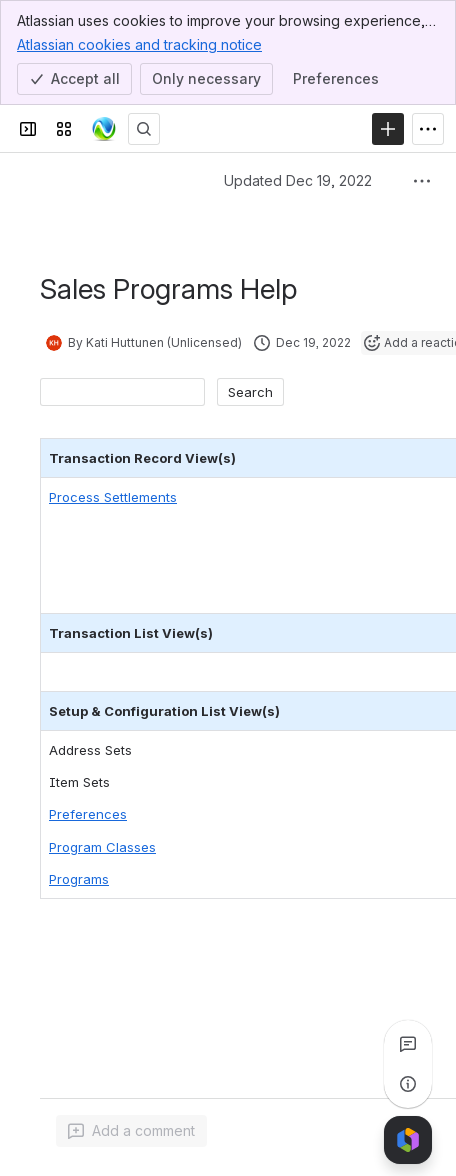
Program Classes (102, 847)
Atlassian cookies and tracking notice (139, 44)
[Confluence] (104, 129)
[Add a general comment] (131, 1131)
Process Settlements (113, 497)
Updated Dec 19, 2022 (298, 180)
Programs (79, 879)
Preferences (88, 814)
